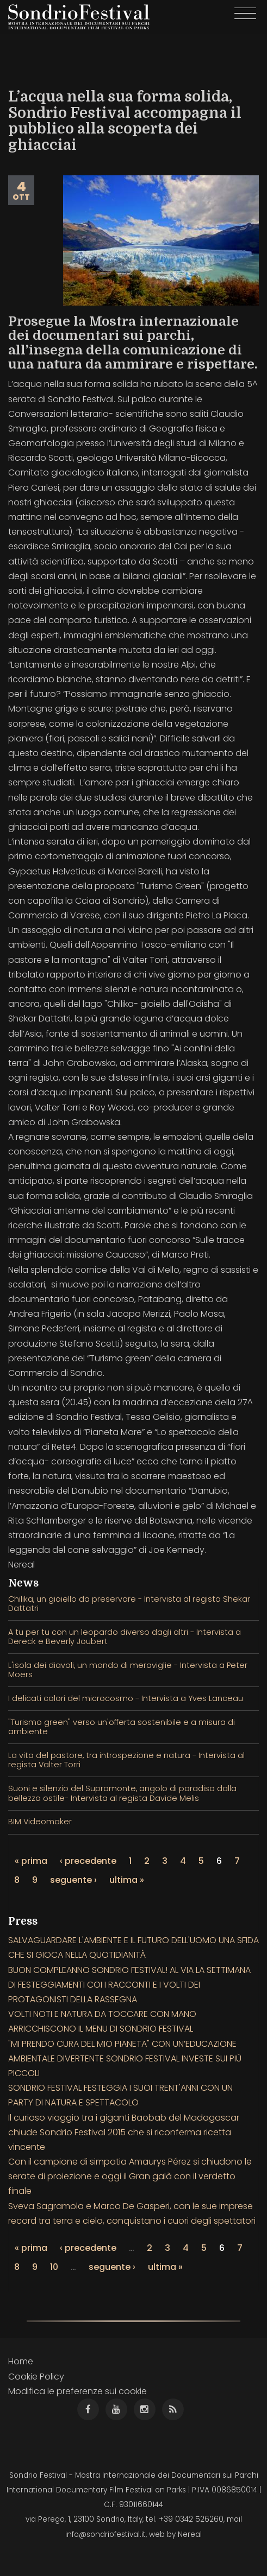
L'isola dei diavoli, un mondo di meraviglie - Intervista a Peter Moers (127, 1670)
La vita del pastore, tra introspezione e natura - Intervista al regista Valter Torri (126, 1760)
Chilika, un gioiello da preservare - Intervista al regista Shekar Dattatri (129, 1604)
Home (20, 2361)
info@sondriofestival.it (105, 2534)
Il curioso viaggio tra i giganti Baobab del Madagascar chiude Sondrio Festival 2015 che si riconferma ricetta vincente (123, 2132)
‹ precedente (88, 1861)
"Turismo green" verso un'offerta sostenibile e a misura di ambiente (121, 1727)
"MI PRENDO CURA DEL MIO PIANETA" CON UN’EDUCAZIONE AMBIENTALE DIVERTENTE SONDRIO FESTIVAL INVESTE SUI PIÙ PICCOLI (124, 2058)
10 (54, 2267)
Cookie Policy (36, 2376)
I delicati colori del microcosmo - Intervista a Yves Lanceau (125, 1698)
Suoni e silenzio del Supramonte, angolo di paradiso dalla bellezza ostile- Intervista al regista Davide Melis (122, 1793)
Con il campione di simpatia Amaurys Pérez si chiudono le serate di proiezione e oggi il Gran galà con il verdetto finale (130, 2176)
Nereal (190, 2534)
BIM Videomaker (40, 1821)
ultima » (126, 1880)
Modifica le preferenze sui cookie (77, 2391)
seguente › (73, 1880)
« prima (31, 1861)
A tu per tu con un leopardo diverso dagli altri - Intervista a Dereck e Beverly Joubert (124, 1637)
